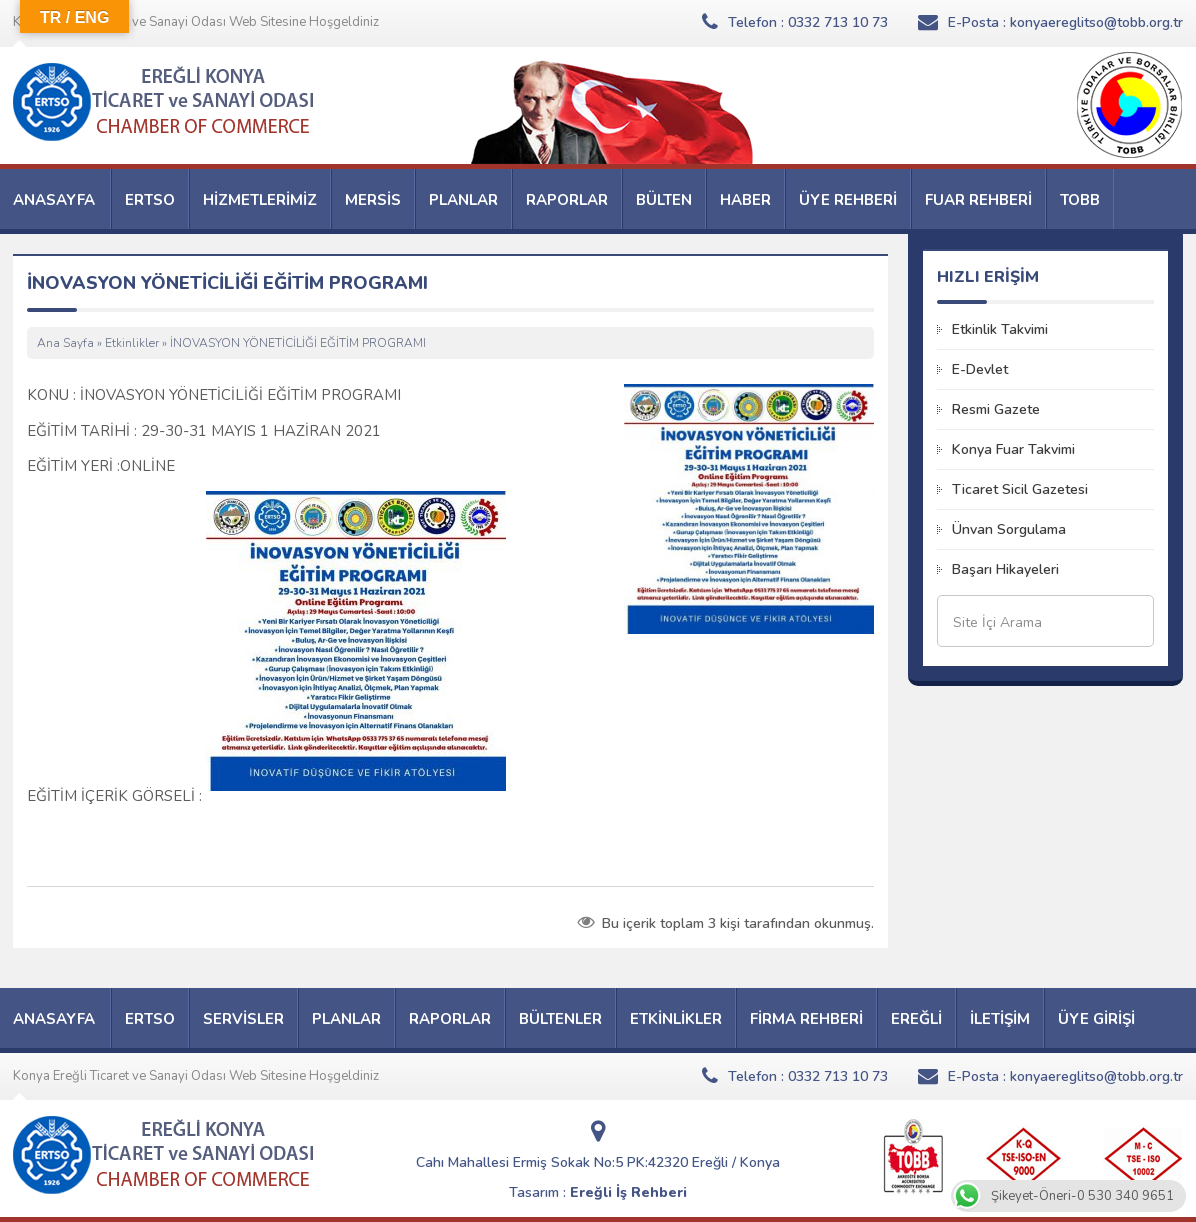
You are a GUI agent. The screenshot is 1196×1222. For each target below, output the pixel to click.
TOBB (1080, 200)
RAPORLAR (567, 200)
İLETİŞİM (1000, 1019)
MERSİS (373, 200)
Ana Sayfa (65, 343)
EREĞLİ (916, 1019)
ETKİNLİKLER (676, 1019)
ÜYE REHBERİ (848, 200)
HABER (745, 200)
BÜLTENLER (560, 1019)
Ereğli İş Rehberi (628, 1192)
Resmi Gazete (996, 409)
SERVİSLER (243, 1019)
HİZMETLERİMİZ (260, 200)
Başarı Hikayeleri (1005, 569)
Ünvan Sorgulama (1009, 529)
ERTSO (150, 200)
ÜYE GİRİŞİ (1096, 1019)
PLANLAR (463, 200)
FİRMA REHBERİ (806, 1019)
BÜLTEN (664, 200)
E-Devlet (980, 369)
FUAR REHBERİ (978, 200)
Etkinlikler (132, 343)
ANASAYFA (54, 200)
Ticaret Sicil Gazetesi (1020, 489)
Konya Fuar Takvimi (1013, 449)
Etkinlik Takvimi (1000, 329)
